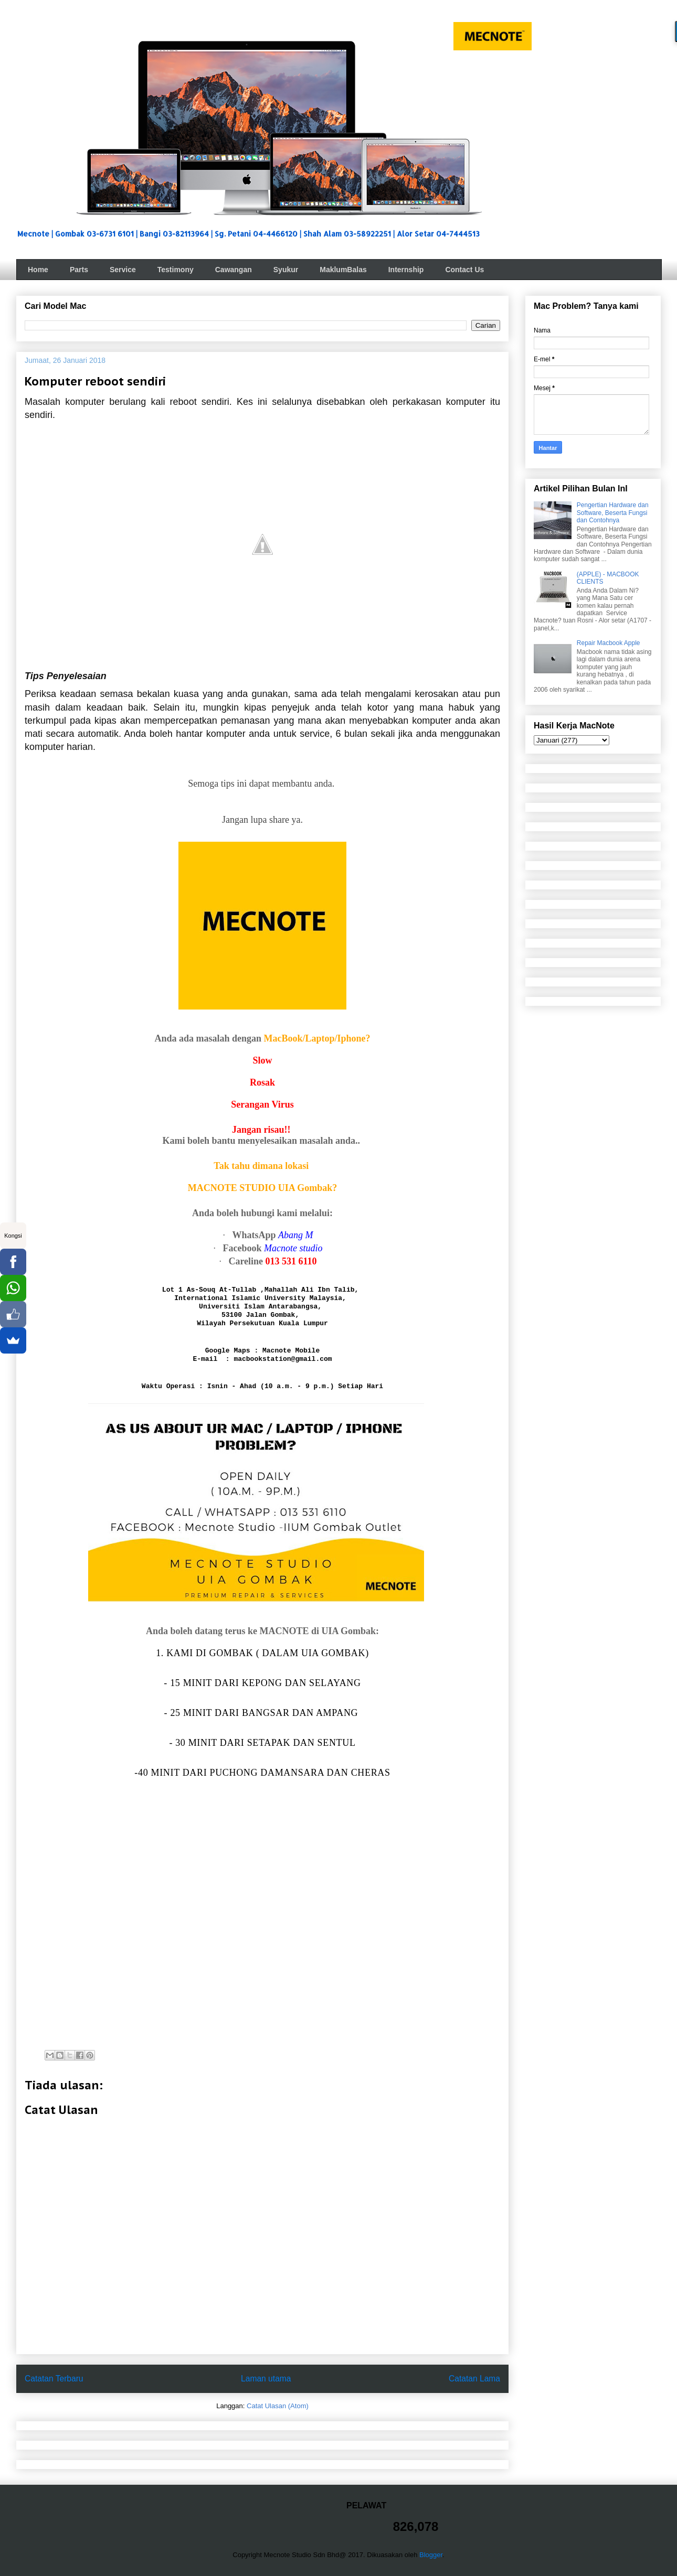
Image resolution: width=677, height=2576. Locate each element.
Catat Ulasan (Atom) (278, 2406)
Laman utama (266, 2378)
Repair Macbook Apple (608, 643)
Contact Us (464, 269)
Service (123, 269)
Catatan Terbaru (54, 2378)
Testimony (175, 269)
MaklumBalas (343, 269)
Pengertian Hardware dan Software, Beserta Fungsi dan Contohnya (613, 512)
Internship (406, 269)
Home (38, 269)
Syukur (285, 269)
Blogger (430, 2555)
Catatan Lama (474, 2378)
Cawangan (233, 269)
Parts (79, 269)
